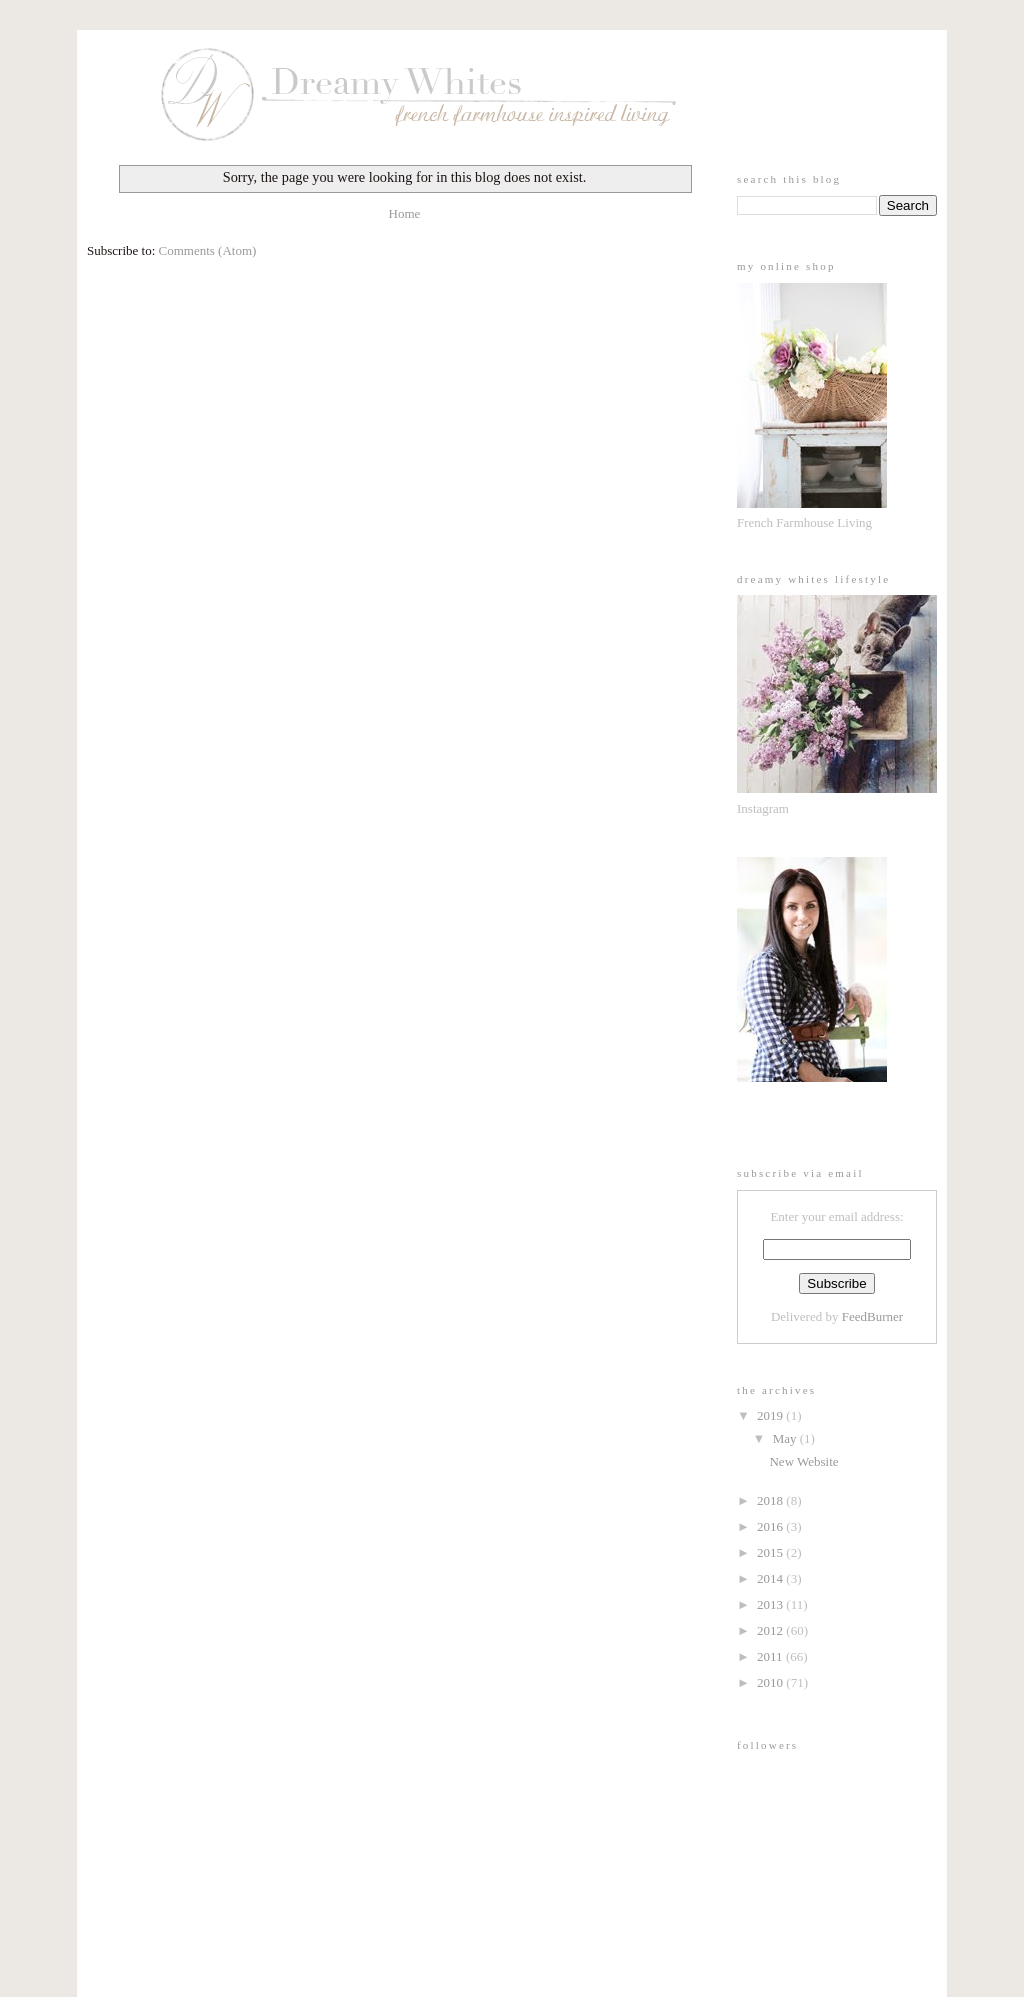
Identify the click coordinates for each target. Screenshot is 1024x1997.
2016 (771, 1526)
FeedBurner (872, 1316)
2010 (771, 1682)
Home (405, 213)
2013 (771, 1604)
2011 (771, 1656)
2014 (771, 1578)
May (786, 1438)
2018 (771, 1500)
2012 (771, 1630)
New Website (803, 1461)
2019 (771, 1415)
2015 (771, 1552)
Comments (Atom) (208, 250)
